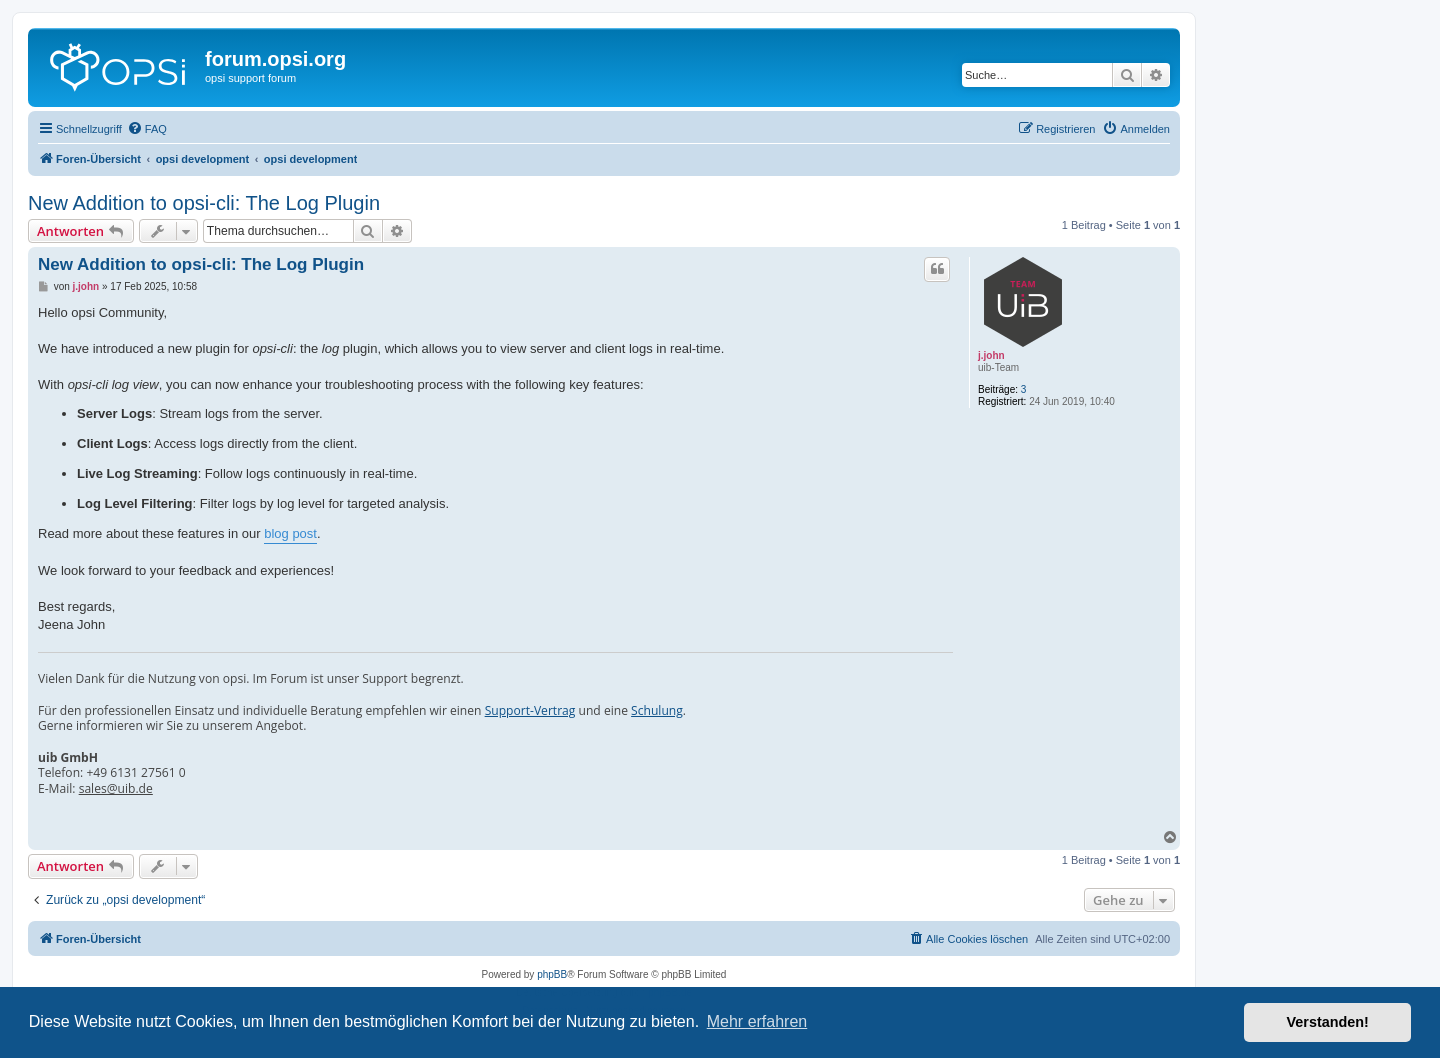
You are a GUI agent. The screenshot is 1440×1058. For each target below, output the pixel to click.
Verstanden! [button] (1328, 1022)
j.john (991, 355)
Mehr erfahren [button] (757, 1021)
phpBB (552, 974)
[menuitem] (147, 129)
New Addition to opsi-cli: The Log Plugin (204, 203)
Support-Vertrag (530, 711)
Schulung (657, 711)
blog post (290, 533)
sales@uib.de (116, 789)
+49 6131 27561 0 (135, 773)
